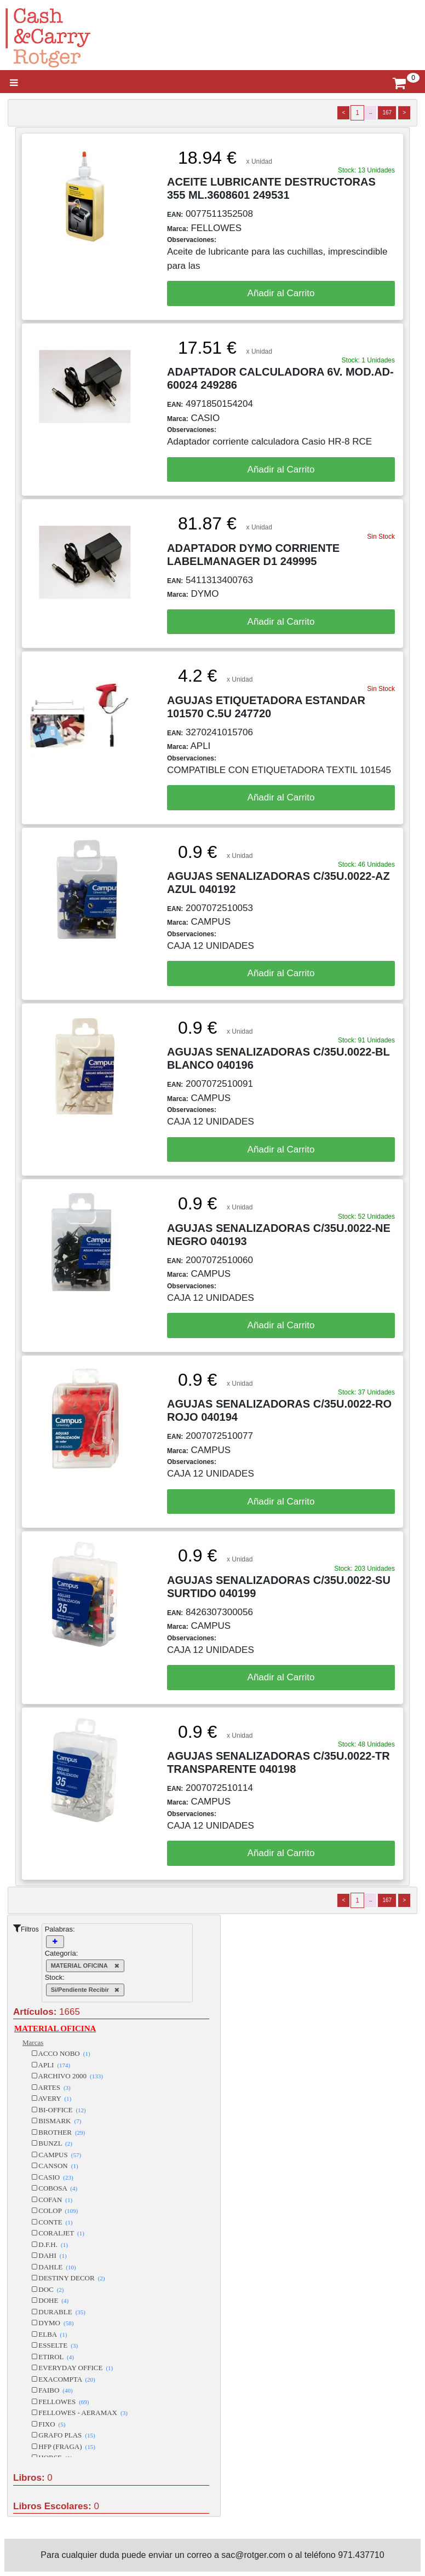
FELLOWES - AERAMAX (80, 2412)
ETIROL (53, 2357)
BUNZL (52, 2143)
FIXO (48, 2424)
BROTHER (58, 2132)
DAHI (49, 2255)
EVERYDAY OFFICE (72, 2368)
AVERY (51, 2098)
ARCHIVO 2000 (67, 2076)
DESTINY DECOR (68, 2278)
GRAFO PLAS (63, 2435)
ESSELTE (55, 2345)
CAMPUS (56, 2155)
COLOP (55, 2210)
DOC (48, 2289)
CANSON (55, 2166)
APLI (51, 2065)
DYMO (52, 2323)
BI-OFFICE (59, 2110)
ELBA (49, 2334)
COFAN (52, 2199)
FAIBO (52, 2390)
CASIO (52, 2177)
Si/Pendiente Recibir (85, 1989)
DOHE (50, 2300)
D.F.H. (50, 2244)
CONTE (52, 2222)
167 (387, 113)
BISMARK (56, 2121)
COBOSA (54, 2188)
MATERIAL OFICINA (85, 1965)
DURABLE (58, 2312)
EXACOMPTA (63, 2379)
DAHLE (54, 2267)
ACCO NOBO (61, 2053)
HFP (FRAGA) (63, 2446)
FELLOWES (60, 2402)
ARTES (51, 2087)
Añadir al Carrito (281, 293)
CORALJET (58, 2233)
